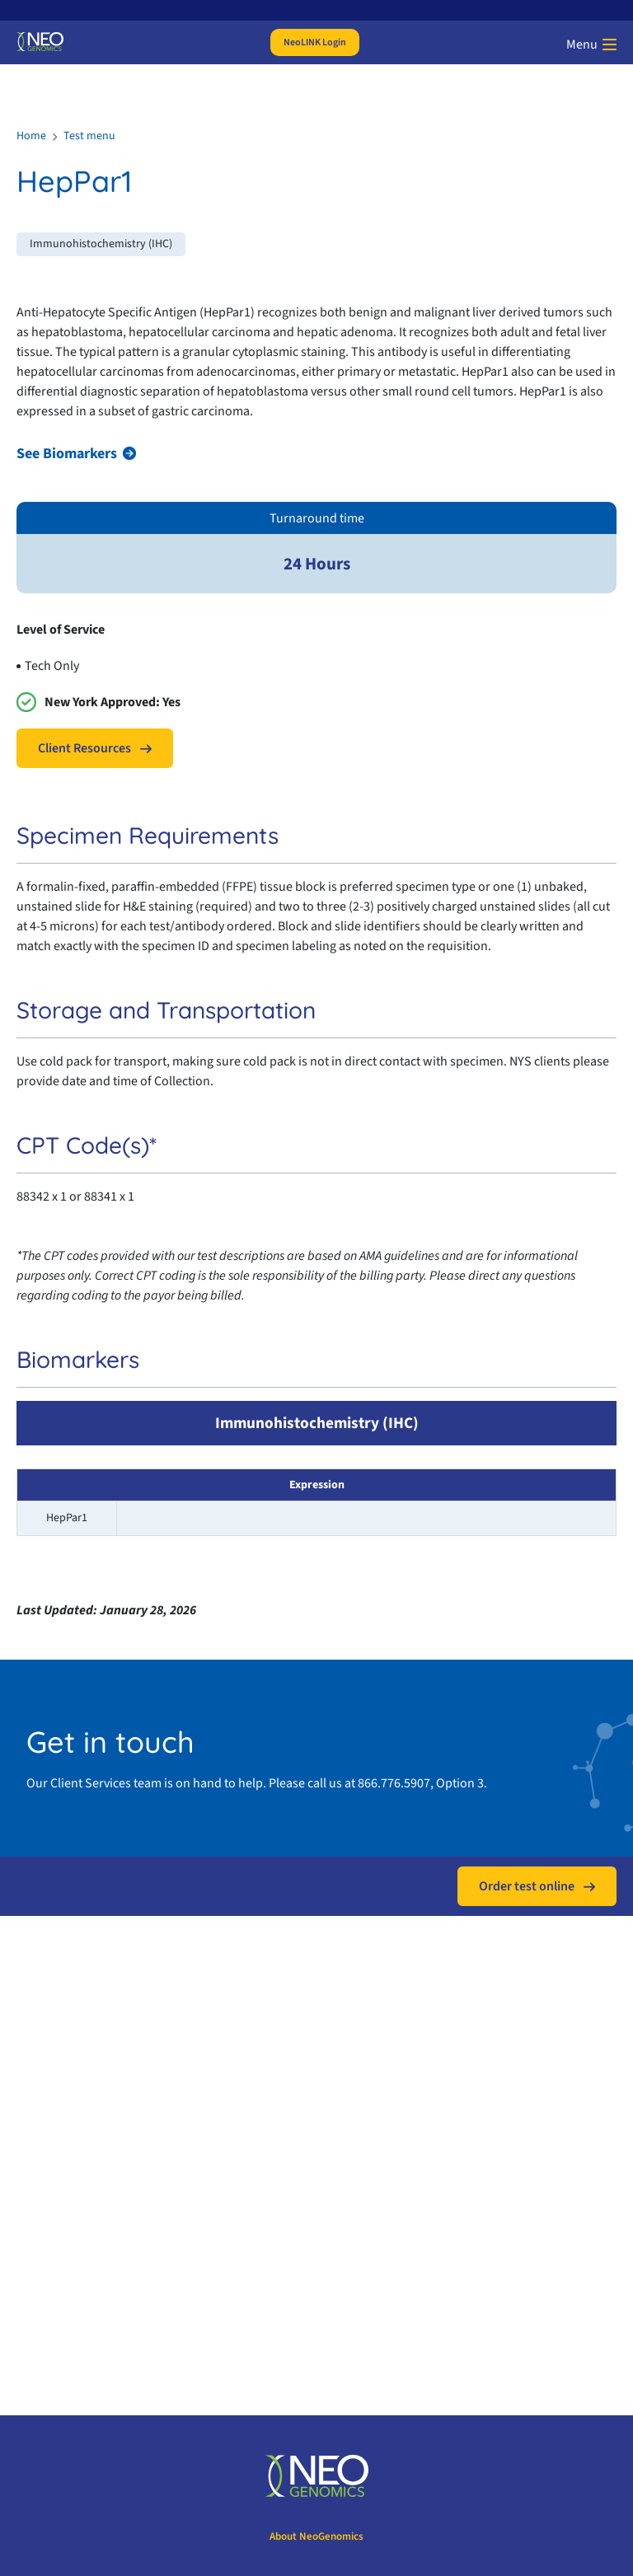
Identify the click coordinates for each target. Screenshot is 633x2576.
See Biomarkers (66, 453)
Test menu (89, 136)
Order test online (526, 1886)
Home (31, 136)
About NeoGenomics (316, 2536)
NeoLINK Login (315, 42)
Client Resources (84, 748)
